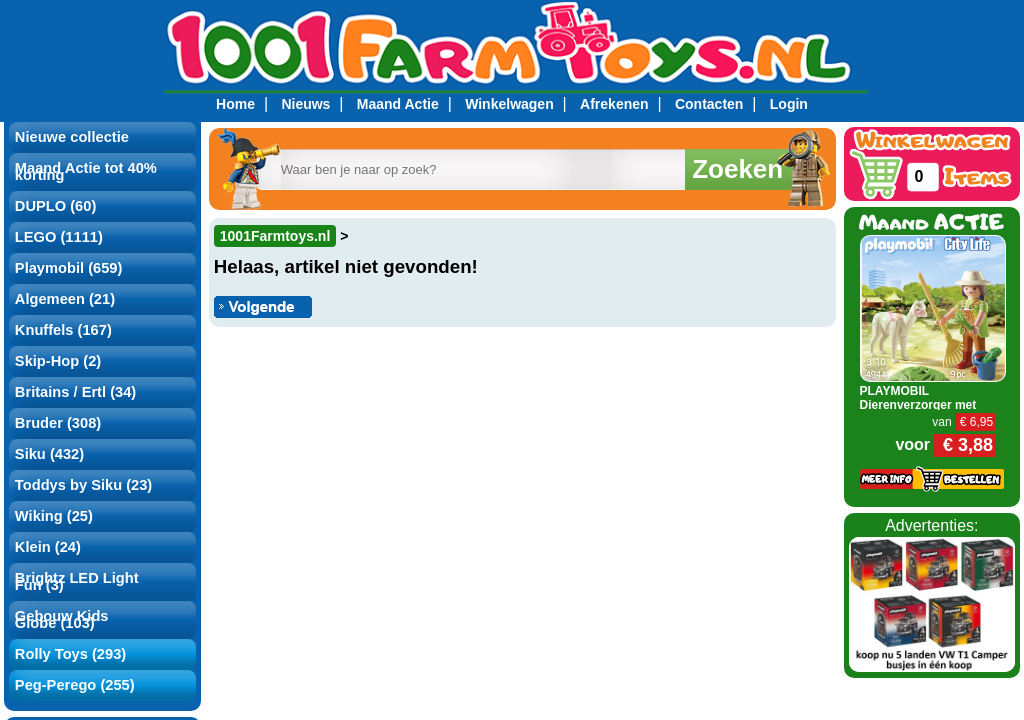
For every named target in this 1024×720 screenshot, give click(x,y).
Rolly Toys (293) (70, 654)
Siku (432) (49, 454)
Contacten (709, 104)
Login (789, 104)
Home (235, 104)
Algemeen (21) (65, 299)
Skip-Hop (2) (58, 361)
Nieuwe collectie (72, 137)
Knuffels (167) (63, 330)
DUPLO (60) (55, 206)
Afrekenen (614, 104)
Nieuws (305, 104)
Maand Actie (398, 104)
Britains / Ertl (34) (75, 392)
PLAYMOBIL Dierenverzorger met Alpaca (918, 405)
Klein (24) (48, 547)
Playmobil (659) (69, 268)
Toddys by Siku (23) (83, 485)
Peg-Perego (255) (75, 685)
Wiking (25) (54, 516)
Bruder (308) (58, 423)
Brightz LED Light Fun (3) (77, 581)
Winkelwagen (509, 104)
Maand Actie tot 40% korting (86, 171)
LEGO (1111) (59, 237)
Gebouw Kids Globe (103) (62, 619)
